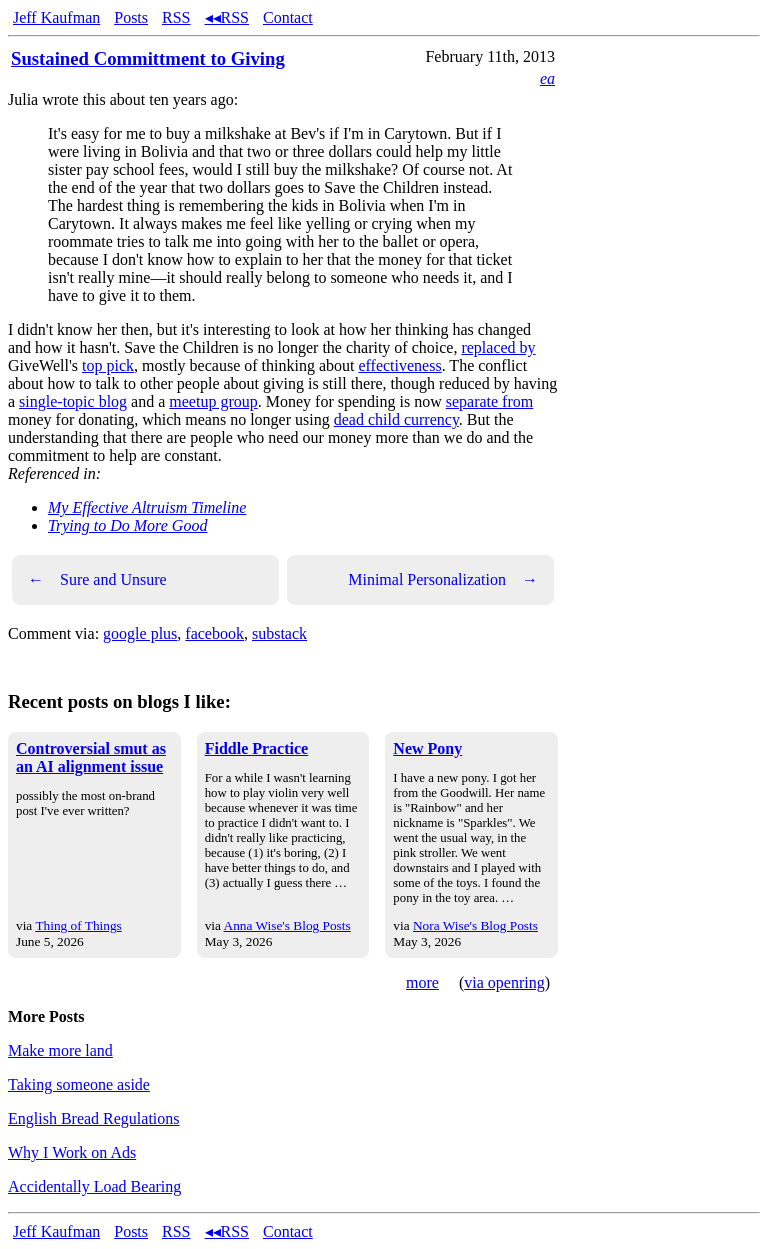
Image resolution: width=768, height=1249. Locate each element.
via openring (504, 982)
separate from (490, 401)
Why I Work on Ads (72, 1152)
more (422, 982)
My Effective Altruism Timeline (147, 507)
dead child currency (396, 419)
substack (279, 633)
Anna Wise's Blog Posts (287, 925)
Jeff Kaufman (56, 17)
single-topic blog (73, 401)
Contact (288, 17)
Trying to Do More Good (127, 525)
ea (547, 78)
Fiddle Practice (257, 748)
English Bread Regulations (94, 1118)
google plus (140, 633)
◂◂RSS (227, 17)
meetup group (213, 401)
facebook (214, 633)
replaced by (498, 347)
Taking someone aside (79, 1084)
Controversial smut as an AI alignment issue (91, 757)
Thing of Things (78, 925)
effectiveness (399, 365)
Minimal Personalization (443, 580)
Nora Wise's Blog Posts (475, 925)
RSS (176, 17)
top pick (108, 365)
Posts (131, 17)
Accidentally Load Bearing (94, 1186)
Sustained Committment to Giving (148, 58)
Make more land (60, 1050)
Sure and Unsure (97, 580)
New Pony (427, 748)
